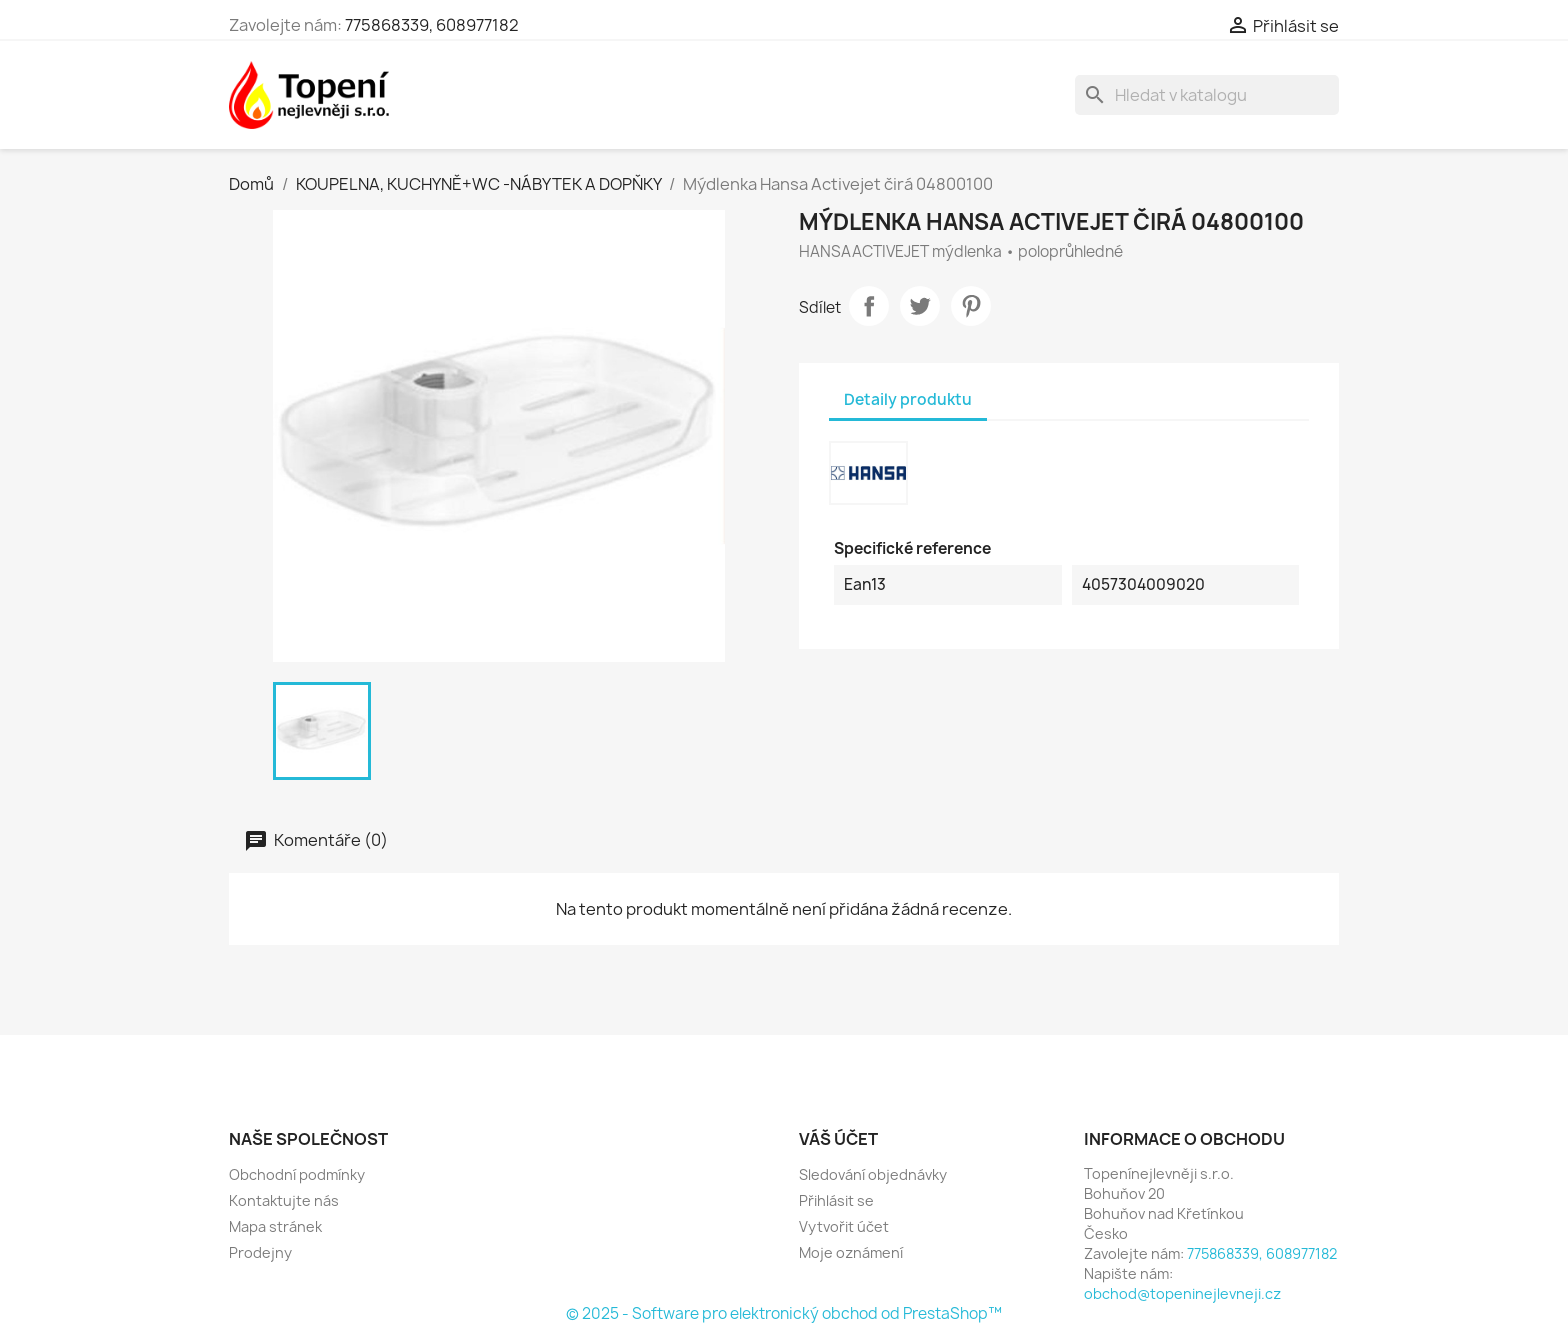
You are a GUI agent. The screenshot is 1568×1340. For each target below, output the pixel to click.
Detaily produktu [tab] (908, 399)
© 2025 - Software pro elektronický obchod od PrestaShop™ (784, 1313)
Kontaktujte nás (284, 1200)
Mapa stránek (275, 1226)
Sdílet (869, 306)
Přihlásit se (836, 1200)
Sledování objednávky (873, 1174)
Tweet (920, 306)
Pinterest (971, 306)
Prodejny (260, 1252)
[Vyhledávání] (1207, 95)
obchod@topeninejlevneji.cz (1182, 1293)
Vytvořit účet (844, 1226)
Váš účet (838, 1139)
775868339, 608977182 (432, 25)
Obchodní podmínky (297, 1174)
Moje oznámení (851, 1252)
